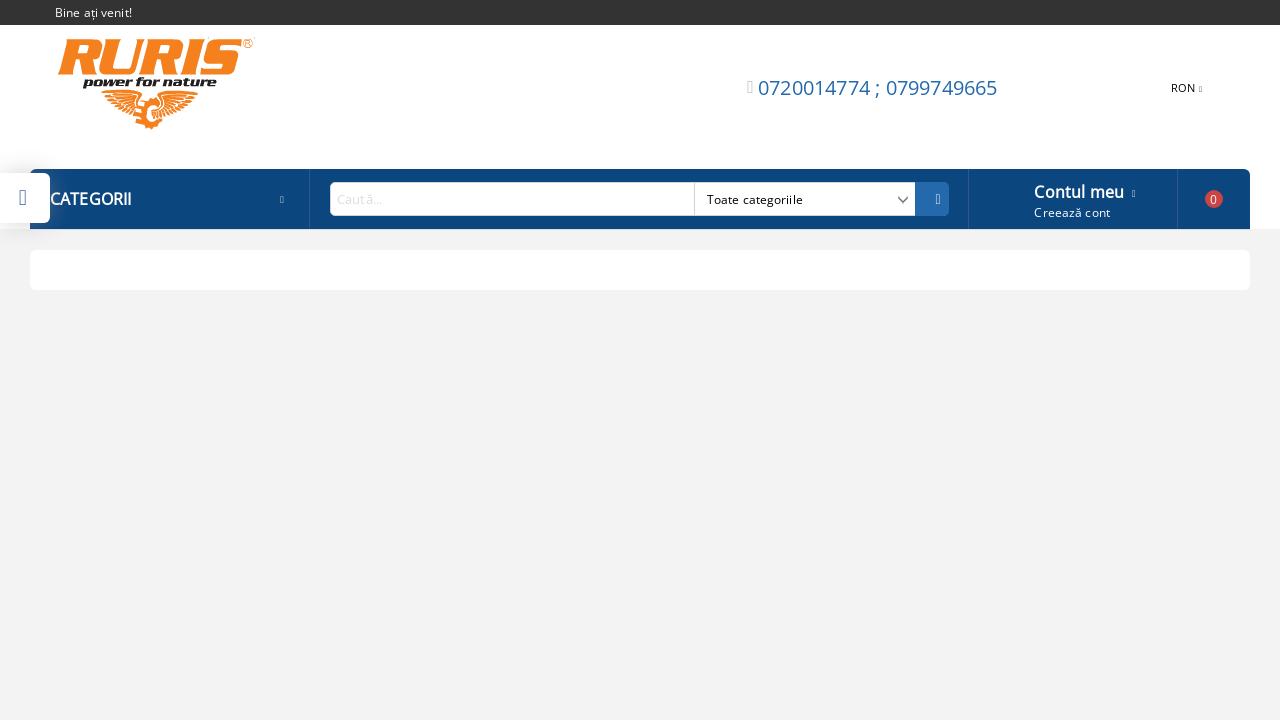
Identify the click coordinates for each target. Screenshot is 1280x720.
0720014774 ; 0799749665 (878, 87)
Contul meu (1079, 190)
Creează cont (1071, 212)
